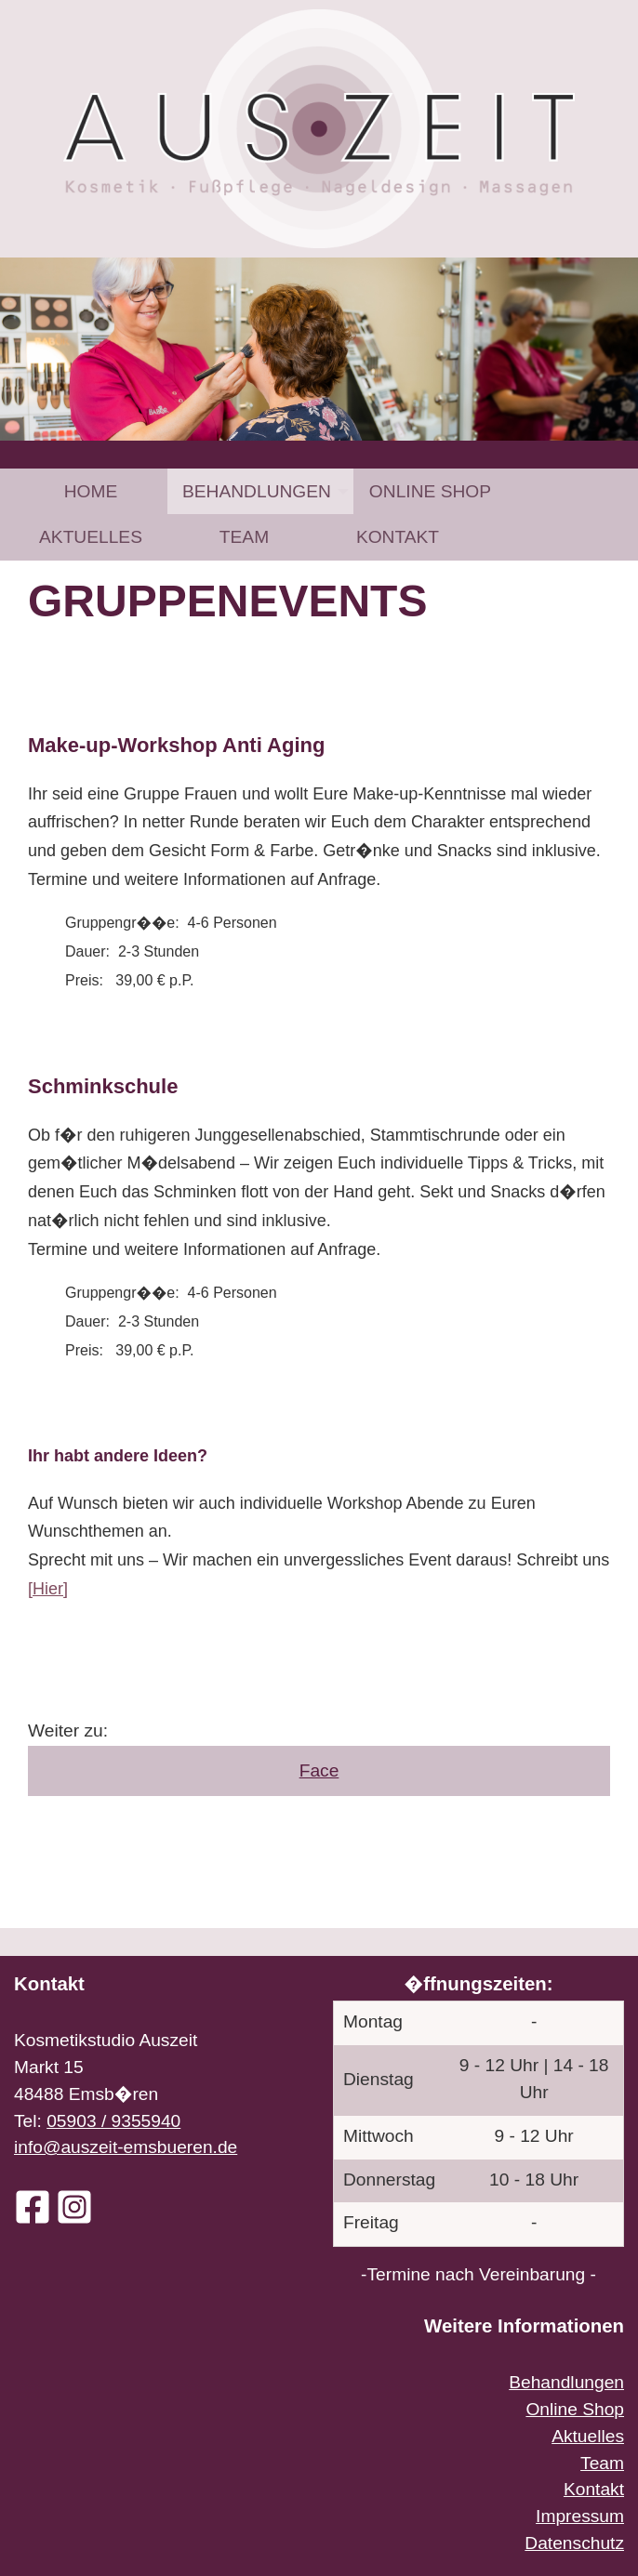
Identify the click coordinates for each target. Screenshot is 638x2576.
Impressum (580, 2516)
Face (319, 1770)
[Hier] (48, 1588)
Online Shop (430, 491)
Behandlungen (256, 491)
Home (91, 491)
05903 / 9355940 (113, 2121)
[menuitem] (90, 491)
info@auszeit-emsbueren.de (125, 2147)
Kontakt (397, 537)
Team (244, 537)
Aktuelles (90, 537)
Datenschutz (574, 2543)
